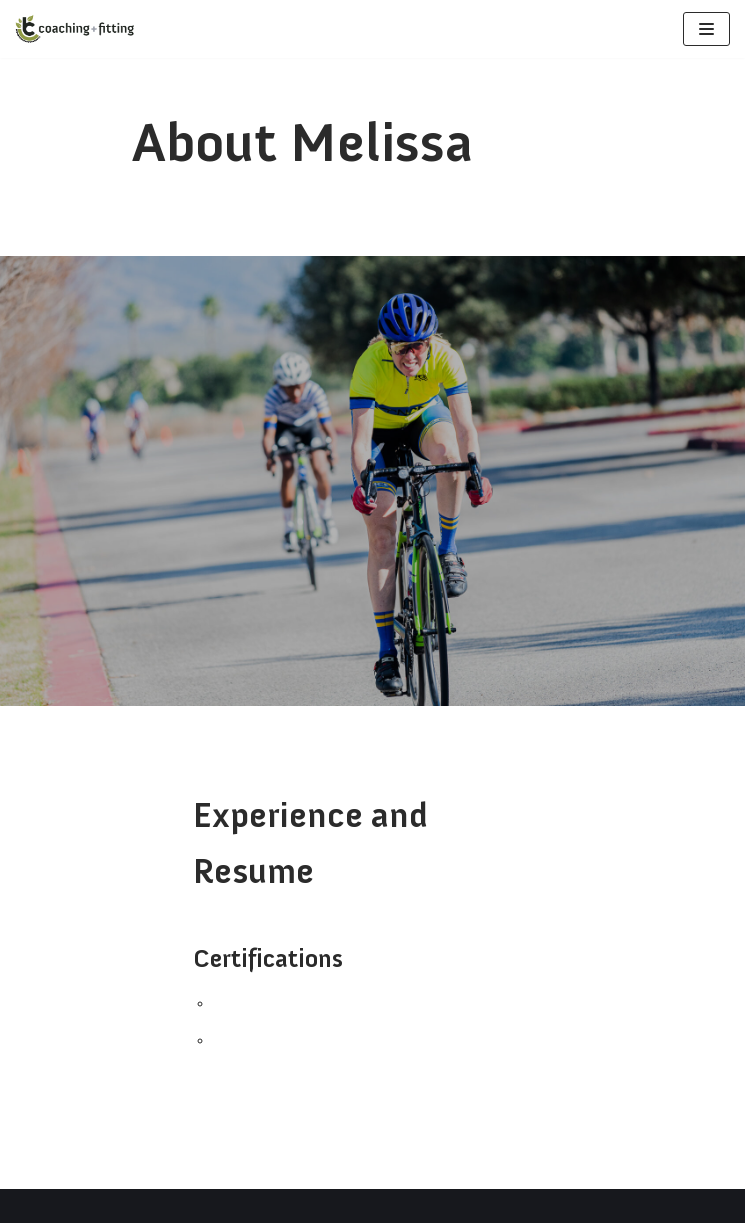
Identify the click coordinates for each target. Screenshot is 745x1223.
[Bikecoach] (75, 29)
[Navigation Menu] (706, 29)
